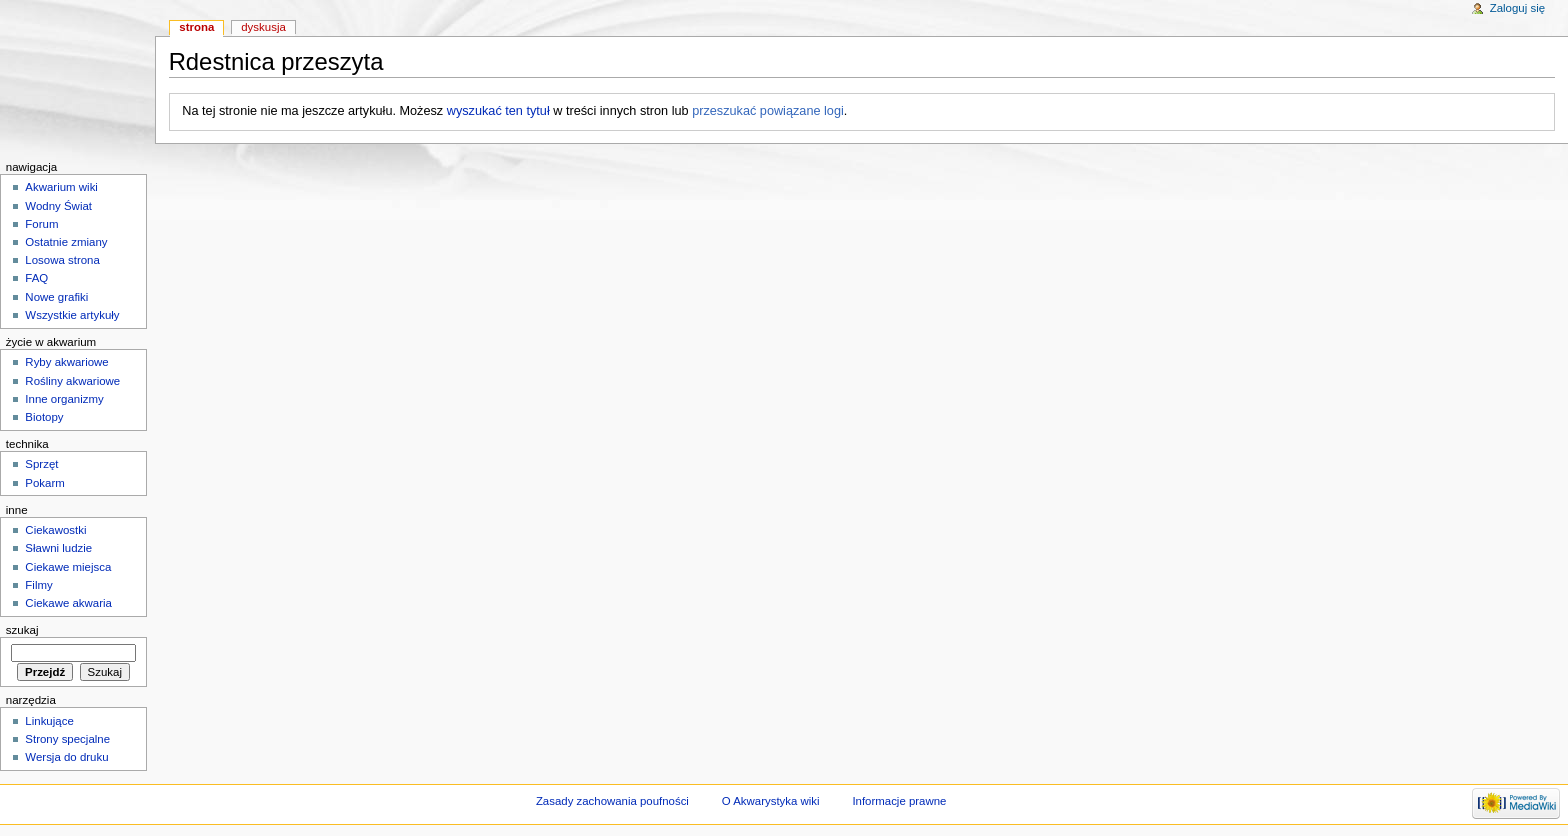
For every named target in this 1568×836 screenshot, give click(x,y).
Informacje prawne (899, 801)
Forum (41, 224)
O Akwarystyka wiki (771, 801)
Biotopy (44, 417)
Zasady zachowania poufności (612, 801)
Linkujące (49, 721)
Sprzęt (41, 464)
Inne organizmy (64, 399)
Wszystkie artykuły (72, 315)
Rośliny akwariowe (72, 381)
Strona (196, 27)
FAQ (36, 278)
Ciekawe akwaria (68, 603)
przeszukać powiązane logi (768, 111)
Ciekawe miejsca (68, 567)
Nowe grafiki (56, 297)
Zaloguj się (1517, 8)
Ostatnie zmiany (66, 242)
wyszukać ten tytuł (498, 111)
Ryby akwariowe (66, 362)
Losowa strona (62, 260)
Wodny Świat (58, 206)
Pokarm (44, 483)
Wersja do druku (66, 757)
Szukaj (22, 630)
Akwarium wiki (61, 187)
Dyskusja (263, 27)
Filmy (38, 585)
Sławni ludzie (58, 548)
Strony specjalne (67, 739)
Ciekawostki (55, 530)
